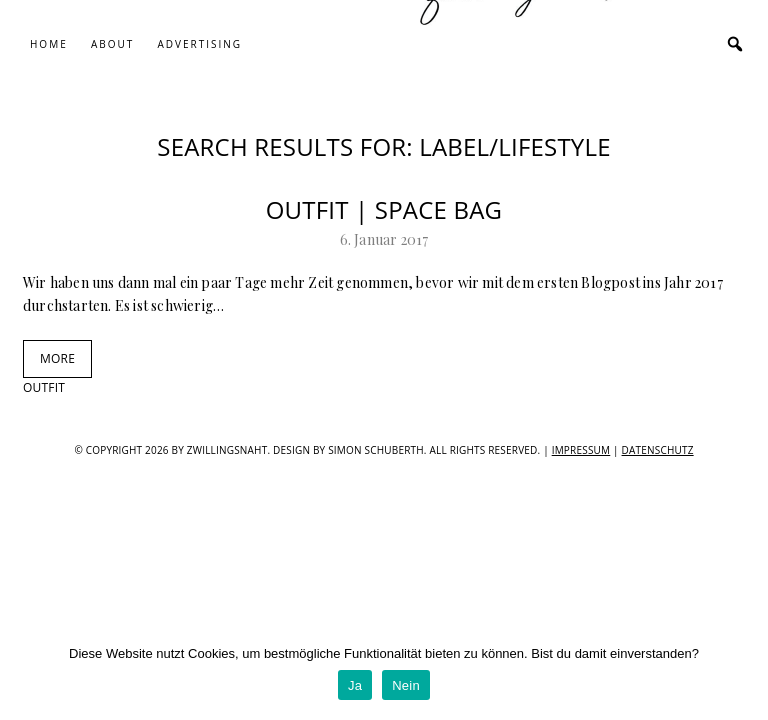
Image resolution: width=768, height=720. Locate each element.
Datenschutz (658, 450)
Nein (406, 685)
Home (49, 44)
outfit (44, 387)
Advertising (199, 44)
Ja (355, 685)
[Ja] (743, 675)
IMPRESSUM (581, 450)
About (112, 44)
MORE (57, 358)
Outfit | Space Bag (384, 209)
